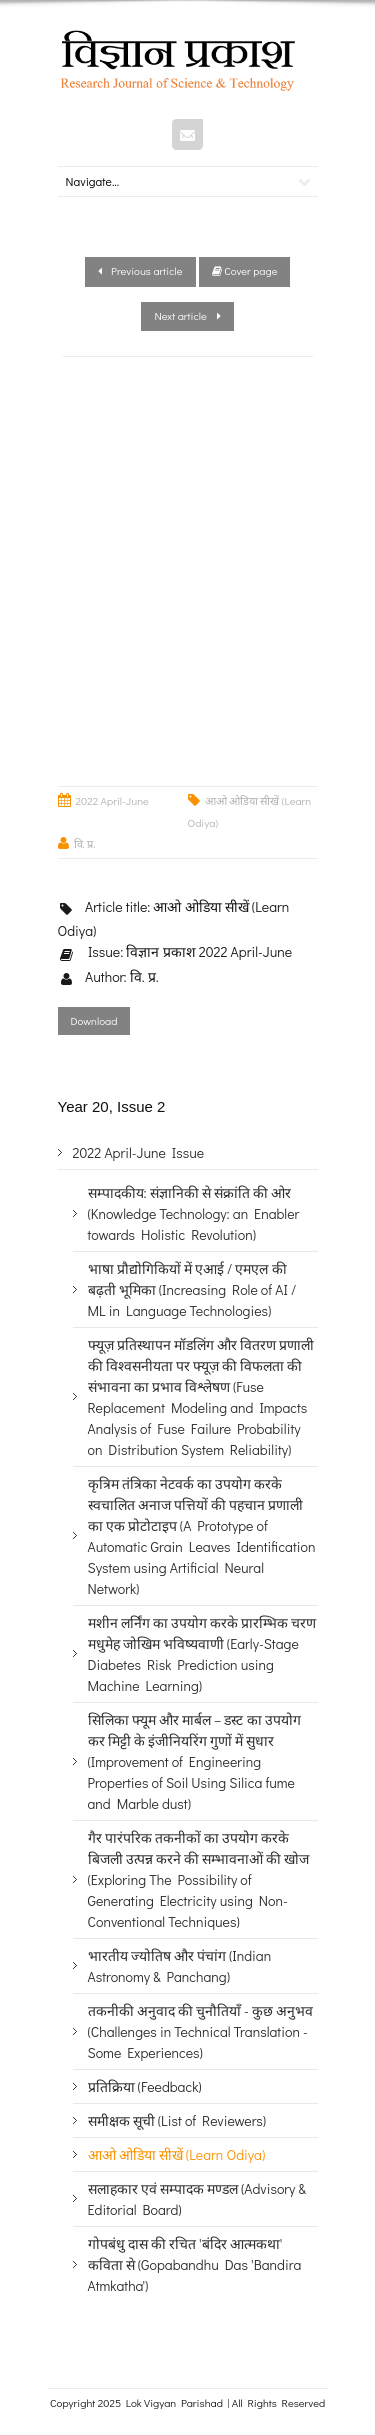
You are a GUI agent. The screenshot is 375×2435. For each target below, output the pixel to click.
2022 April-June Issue (139, 1152)
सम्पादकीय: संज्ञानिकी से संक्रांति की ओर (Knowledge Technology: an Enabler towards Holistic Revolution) (194, 1213)
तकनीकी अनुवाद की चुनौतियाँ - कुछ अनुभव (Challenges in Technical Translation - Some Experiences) (201, 2031)
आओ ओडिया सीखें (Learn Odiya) (177, 2154)
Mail (187, 134)
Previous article (140, 270)
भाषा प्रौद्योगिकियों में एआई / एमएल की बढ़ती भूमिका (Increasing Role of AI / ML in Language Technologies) (192, 1289)
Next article (187, 315)
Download (94, 1020)
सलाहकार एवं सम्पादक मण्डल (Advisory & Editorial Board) (197, 2199)
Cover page (245, 270)
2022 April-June (112, 800)
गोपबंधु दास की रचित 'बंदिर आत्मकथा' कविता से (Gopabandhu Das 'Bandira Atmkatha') (195, 2264)
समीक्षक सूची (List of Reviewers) (177, 2120)
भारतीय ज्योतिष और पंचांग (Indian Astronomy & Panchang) (180, 1966)
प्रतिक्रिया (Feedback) (145, 2086)
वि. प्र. (85, 843)
